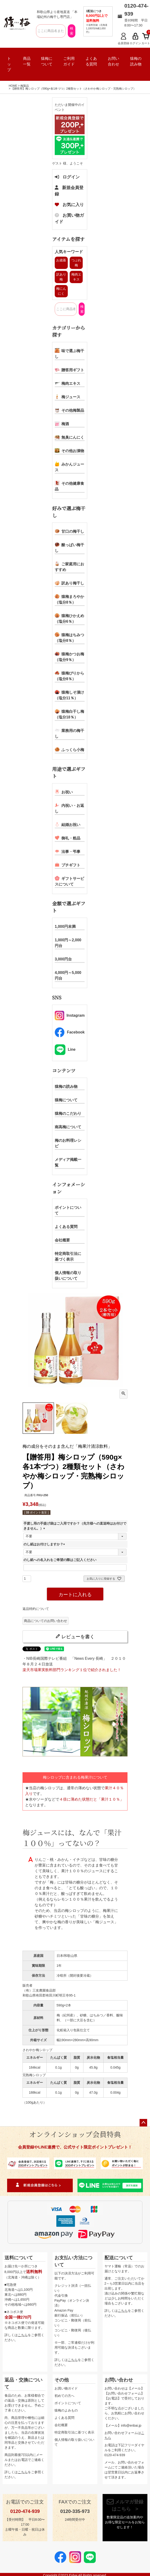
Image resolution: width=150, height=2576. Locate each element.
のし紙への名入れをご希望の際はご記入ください (59, 1560)
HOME (13, 85)
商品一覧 (27, 61)
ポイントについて (68, 1210)
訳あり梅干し (69, 582)
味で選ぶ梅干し (69, 353)
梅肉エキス (67, 383)
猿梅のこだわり (68, 1113)
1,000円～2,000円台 (68, 943)
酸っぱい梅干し (69, 547)
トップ (9, 64)
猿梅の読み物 (135, 61)
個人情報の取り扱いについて (68, 1275)
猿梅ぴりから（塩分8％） (69, 675)
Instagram (70, 1015)
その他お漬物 (69, 450)
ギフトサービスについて (69, 881)
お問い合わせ (113, 61)
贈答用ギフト (69, 369)
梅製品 (24, 85)
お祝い (64, 791)
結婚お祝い (67, 824)
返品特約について (36, 1609)
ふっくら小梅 (69, 749)
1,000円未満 (65, 927)
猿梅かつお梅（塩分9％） (69, 656)
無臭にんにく (69, 437)
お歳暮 (61, 260)
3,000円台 (63, 959)
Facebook (70, 1032)
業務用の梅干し (69, 733)
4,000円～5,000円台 (68, 975)
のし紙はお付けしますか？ (45, 1544)
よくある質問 (91, 61)
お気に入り (69, 204)
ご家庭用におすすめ (69, 566)
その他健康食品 (69, 486)
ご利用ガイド (69, 61)
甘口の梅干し (69, 531)
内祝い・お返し (69, 808)
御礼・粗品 (67, 837)
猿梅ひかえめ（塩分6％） (69, 618)
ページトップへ (143, 2122)
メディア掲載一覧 (68, 1162)
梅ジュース (67, 396)
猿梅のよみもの (66, 2410)
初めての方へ (64, 2396)
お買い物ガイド (66, 2388)
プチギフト (67, 864)
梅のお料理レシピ (68, 1143)
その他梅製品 (69, 410)
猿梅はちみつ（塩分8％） (69, 637)
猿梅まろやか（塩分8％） (69, 599)
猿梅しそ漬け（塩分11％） (69, 695)
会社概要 (62, 1240)
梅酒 (62, 423)
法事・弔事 (67, 851)
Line (65, 1049)
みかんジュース (69, 467)
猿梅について (46, 61)
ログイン (67, 177)
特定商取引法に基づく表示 (68, 1256)
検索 (71, 30)
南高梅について (68, 1127)
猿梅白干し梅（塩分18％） (69, 714)
